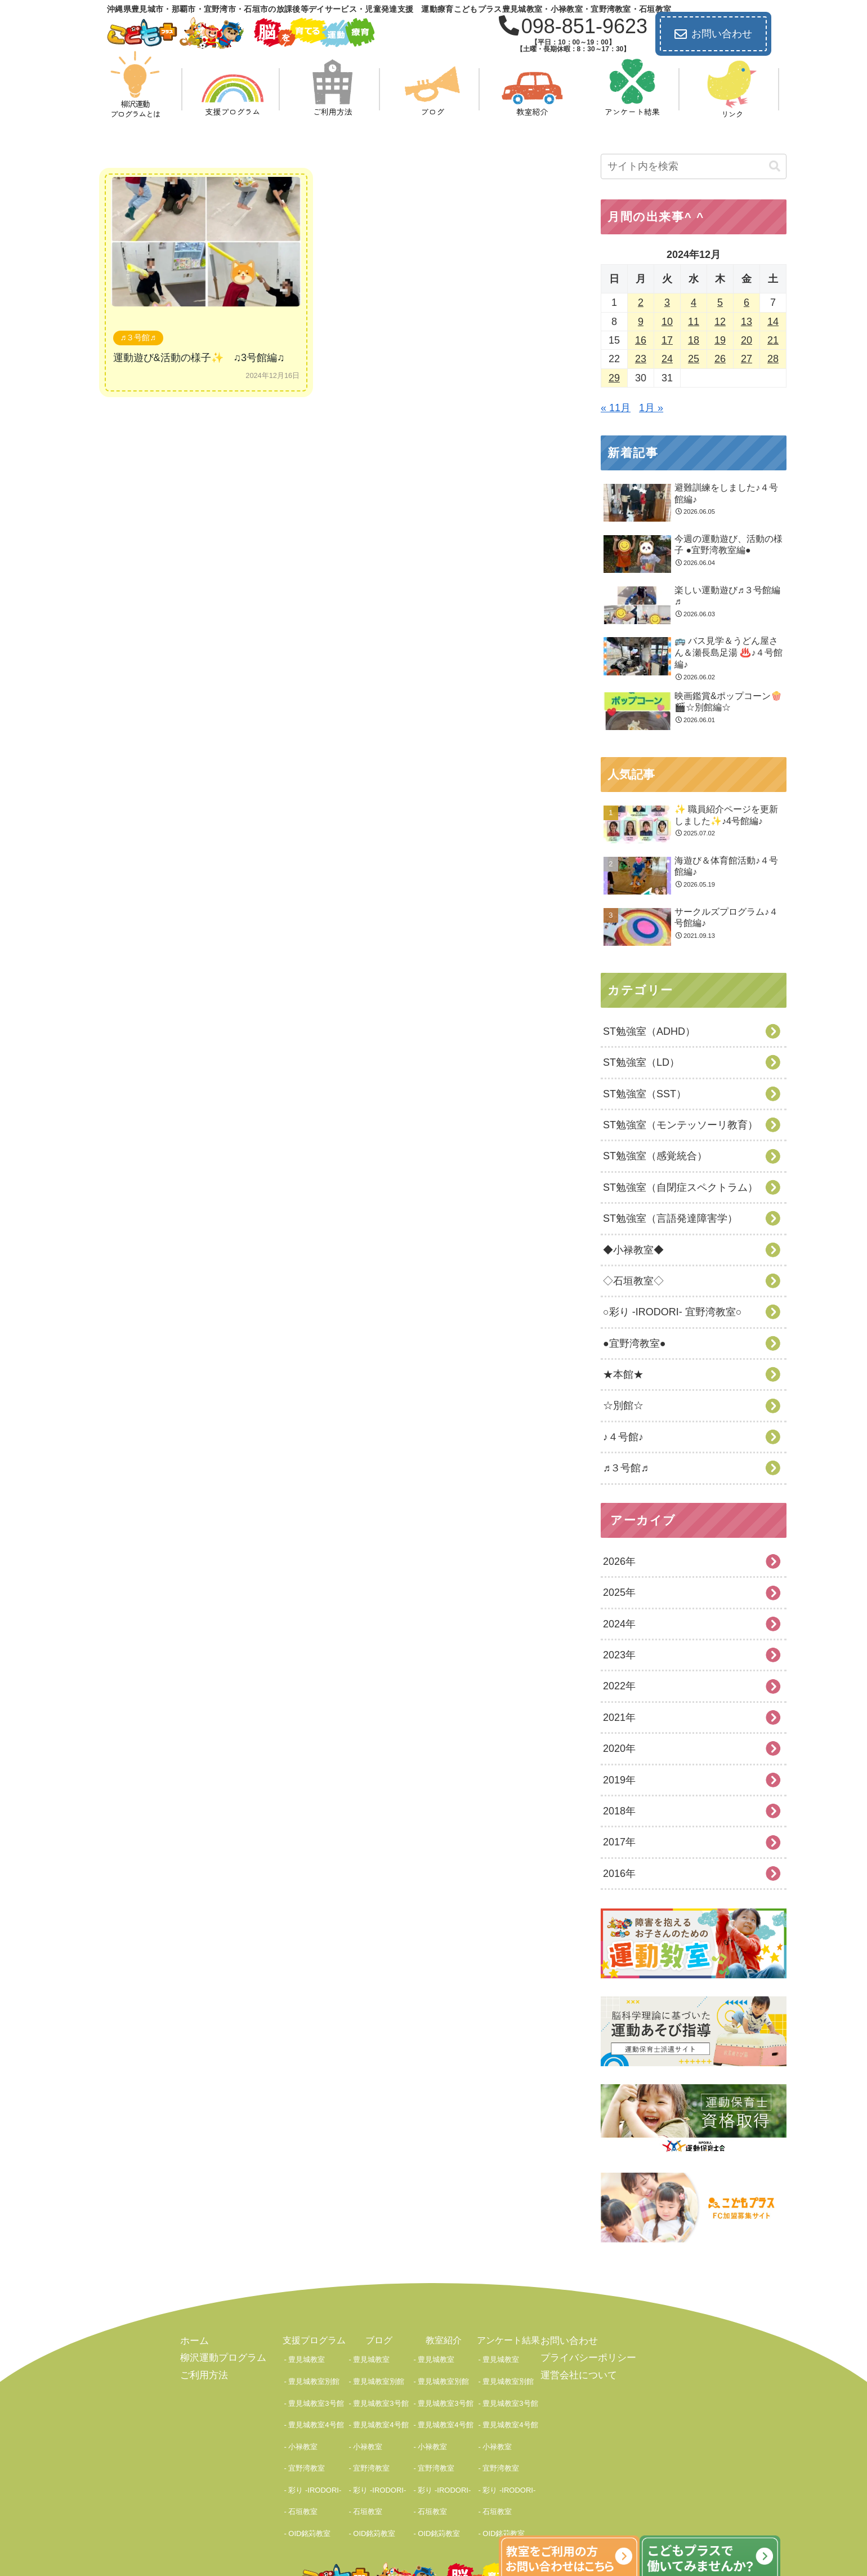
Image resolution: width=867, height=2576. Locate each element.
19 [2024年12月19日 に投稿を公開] (720, 340)
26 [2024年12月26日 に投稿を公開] (720, 358)
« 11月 (616, 407)
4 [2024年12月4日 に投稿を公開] (693, 302)
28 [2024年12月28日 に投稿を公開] (773, 358)
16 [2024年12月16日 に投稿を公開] (640, 340)
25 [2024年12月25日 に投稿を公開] (693, 358)
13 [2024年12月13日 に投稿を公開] (746, 321)
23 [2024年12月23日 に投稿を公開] (640, 358)
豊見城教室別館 (313, 2368)
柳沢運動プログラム (220, 2356)
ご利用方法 (202, 2373)
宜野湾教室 (306, 2421)
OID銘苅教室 (309, 2461)
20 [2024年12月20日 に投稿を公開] (746, 340)
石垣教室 (303, 2448)
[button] (775, 166)
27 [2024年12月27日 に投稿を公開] (746, 358)
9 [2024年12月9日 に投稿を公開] (640, 321)
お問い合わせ (713, 34)
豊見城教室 (306, 2355)
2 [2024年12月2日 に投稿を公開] (640, 302)
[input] (693, 166)
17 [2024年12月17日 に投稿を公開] (667, 340)
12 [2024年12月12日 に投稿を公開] (720, 321)
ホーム (193, 2340)
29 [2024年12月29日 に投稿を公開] (614, 378)
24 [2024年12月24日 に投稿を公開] (667, 358)
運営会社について (576, 2373)
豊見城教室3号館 (315, 2382)
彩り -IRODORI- (314, 2434)
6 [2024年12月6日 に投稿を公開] (746, 302)
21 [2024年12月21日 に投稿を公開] (773, 340)
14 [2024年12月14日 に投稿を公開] (773, 321)
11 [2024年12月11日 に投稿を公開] (693, 321)
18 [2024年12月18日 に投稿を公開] (693, 340)
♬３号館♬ (138, 337)
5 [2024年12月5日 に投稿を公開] (720, 302)
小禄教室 (303, 2408)
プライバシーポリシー (585, 2356)
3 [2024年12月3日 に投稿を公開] (667, 302)
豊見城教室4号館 (315, 2395)
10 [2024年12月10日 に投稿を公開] (667, 321)
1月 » (651, 407)
